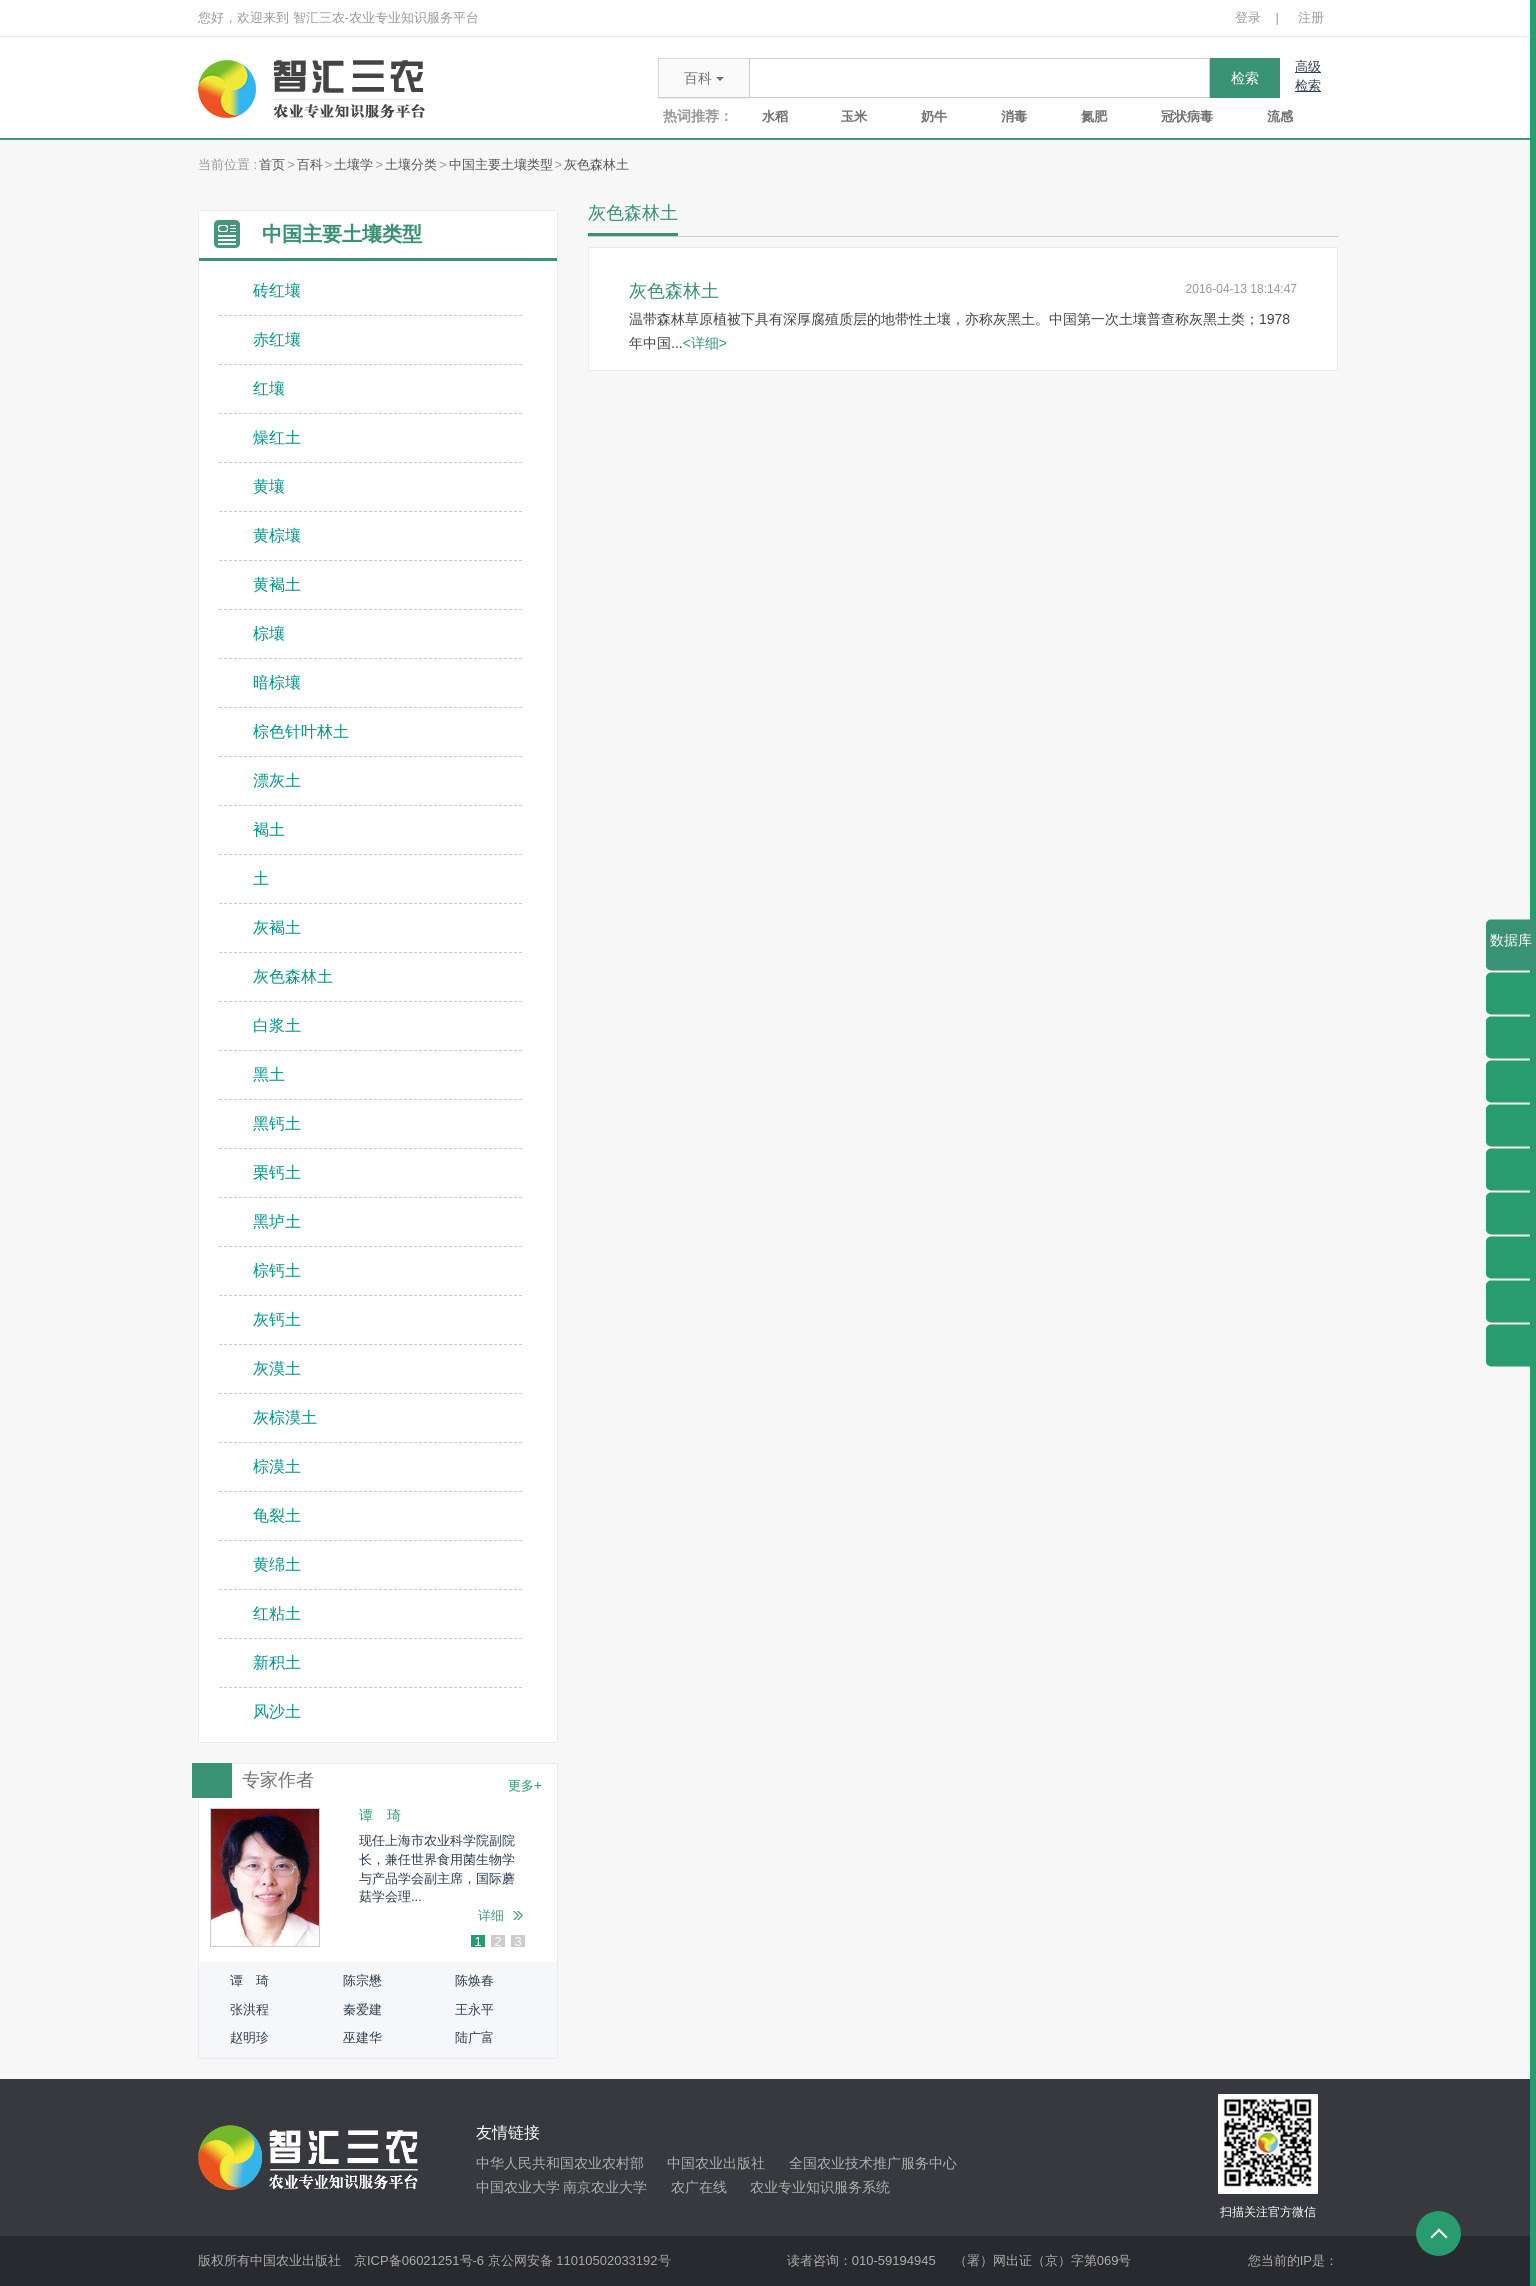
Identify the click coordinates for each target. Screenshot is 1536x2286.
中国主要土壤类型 (501, 164)
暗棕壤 (277, 682)
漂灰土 (277, 780)
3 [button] (517, 1942)
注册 (1311, 17)
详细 (491, 1915)
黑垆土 (277, 1221)
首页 (272, 164)
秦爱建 (362, 2009)
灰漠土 (277, 1368)
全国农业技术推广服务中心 (873, 2163)
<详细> (705, 343)
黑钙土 (277, 1123)
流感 (1280, 116)
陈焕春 (474, 1980)
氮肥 (1094, 116)
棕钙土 (277, 1270)
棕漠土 (277, 1466)
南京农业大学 (605, 2187)
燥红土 (277, 437)
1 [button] (477, 1942)
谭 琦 (249, 1980)
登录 (1248, 17)
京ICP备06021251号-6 (419, 2260)
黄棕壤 (277, 535)
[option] (378, 1877)
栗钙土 (277, 1172)
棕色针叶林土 (301, 731)
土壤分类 (411, 164)
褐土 (269, 829)
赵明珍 (249, 2037)
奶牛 (934, 116)
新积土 (277, 1662)
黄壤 (269, 486)
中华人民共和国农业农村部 (560, 2163)
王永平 (474, 2009)
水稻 (775, 116)
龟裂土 (277, 1515)
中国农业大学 (518, 2187)
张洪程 (249, 2009)
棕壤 (269, 633)
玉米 (854, 116)
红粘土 (277, 1613)
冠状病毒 (1187, 116)
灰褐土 (277, 927)
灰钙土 (277, 1319)
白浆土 (277, 1025)
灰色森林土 (596, 164)
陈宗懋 (362, 1980)
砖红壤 (277, 290)
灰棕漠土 (285, 1417)
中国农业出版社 (716, 2163)
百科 (310, 164)
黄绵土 (277, 1564)
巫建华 (362, 2037)
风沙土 (277, 1711)
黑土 (269, 1074)
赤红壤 (277, 339)
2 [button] (497, 1942)
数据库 (1511, 951)
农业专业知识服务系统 (820, 2187)
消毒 (1014, 116)
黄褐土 (277, 584)
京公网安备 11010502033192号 (579, 2260)
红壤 (269, 388)
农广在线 (699, 2187)
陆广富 (474, 2037)
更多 (525, 1785)
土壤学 (353, 164)
